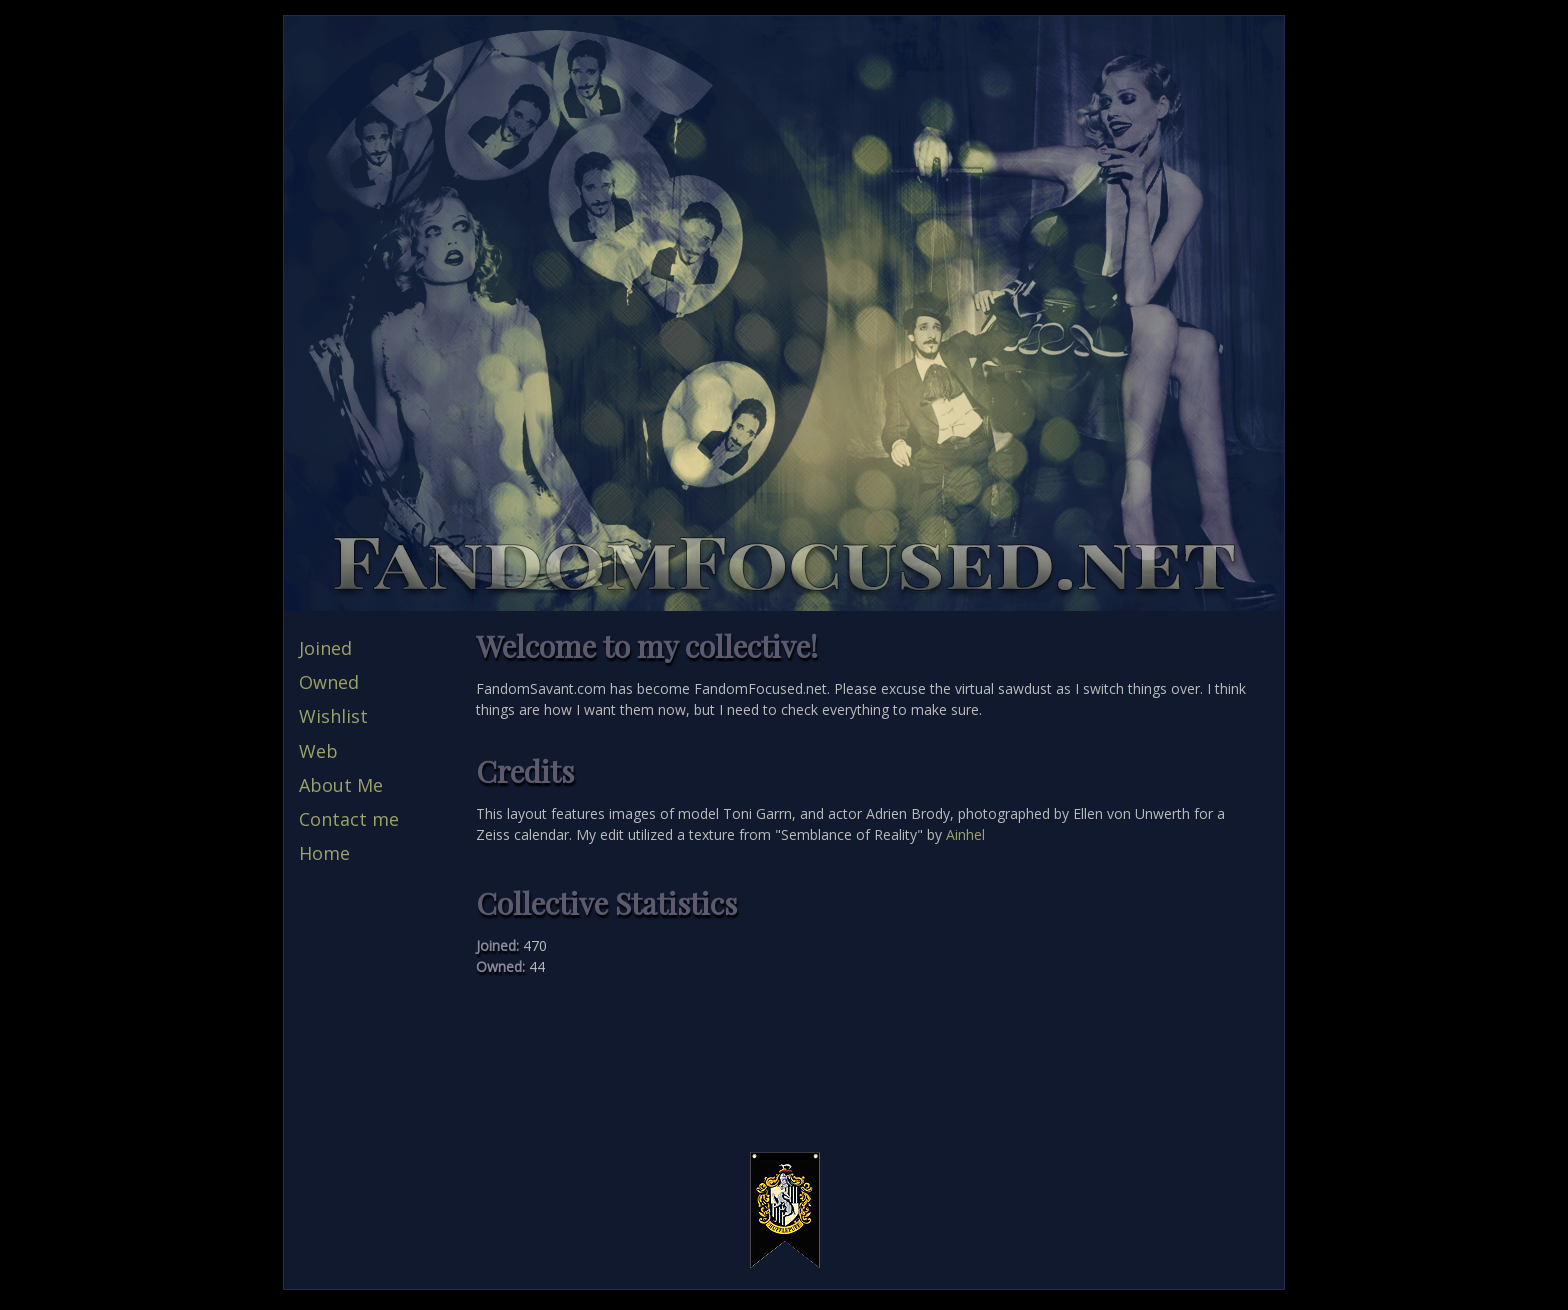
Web (318, 751)
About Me (341, 785)
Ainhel (965, 834)
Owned (329, 682)
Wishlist (333, 716)
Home (324, 853)
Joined (325, 648)
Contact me (349, 819)
